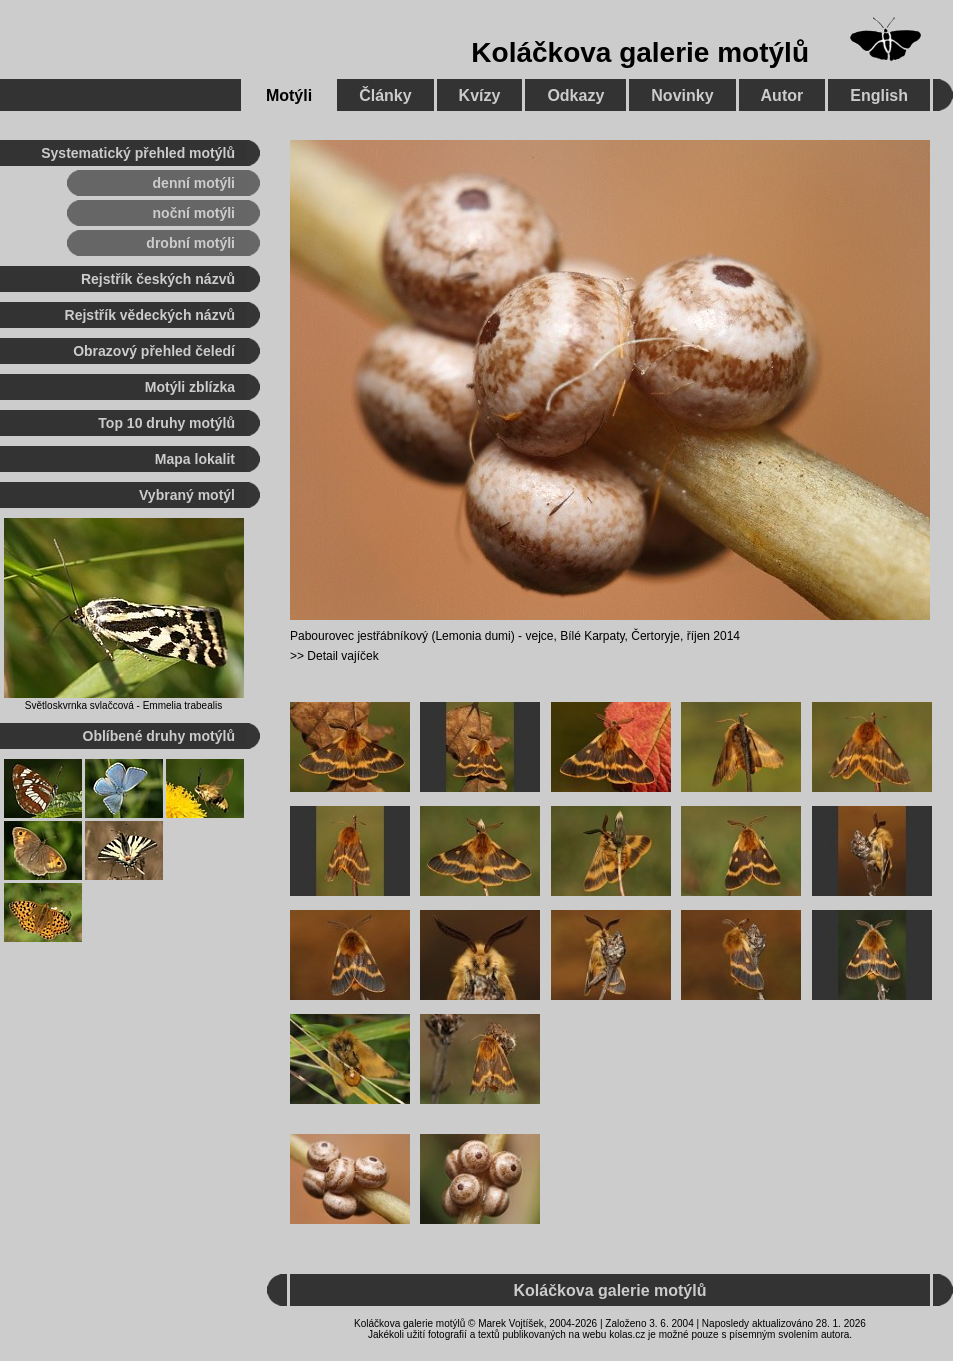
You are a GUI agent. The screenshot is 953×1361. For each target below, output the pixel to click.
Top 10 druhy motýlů (166, 423)
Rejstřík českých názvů (158, 279)
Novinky (682, 95)
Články (385, 95)
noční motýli (194, 213)
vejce (539, 636)
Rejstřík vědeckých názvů (150, 315)
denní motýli (194, 183)
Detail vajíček (342, 656)
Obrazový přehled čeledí (154, 351)
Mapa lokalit (195, 459)
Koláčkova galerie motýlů (640, 52)
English (879, 95)
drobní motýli (190, 243)
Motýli (289, 95)
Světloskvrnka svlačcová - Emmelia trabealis (123, 705)
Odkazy (575, 95)
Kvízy (480, 95)
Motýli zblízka (190, 387)
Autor (782, 95)
